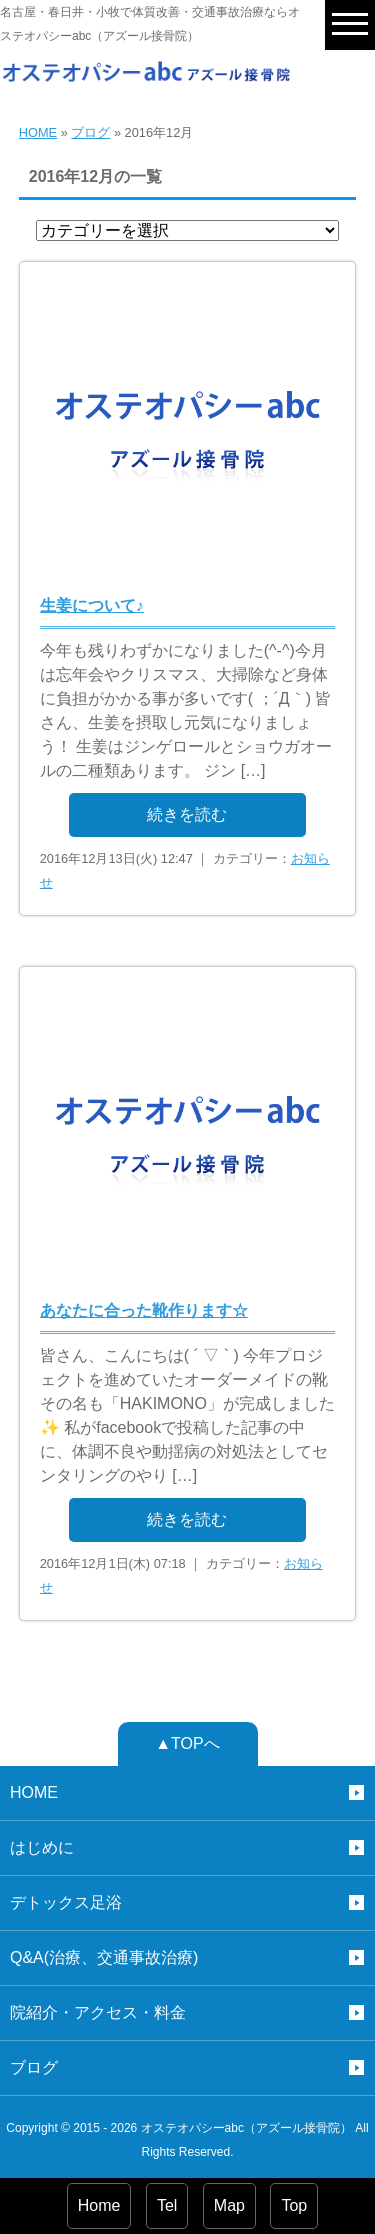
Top (294, 2205)
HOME (38, 132)
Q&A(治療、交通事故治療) (104, 1957)
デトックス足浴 (66, 1902)
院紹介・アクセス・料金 (98, 2012)
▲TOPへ (187, 1743)
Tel (167, 2205)
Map (229, 2205)
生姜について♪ (92, 605)
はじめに (42, 1847)
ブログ (90, 132)
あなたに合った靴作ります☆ (144, 1310)
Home (99, 2205)
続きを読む (187, 814)
